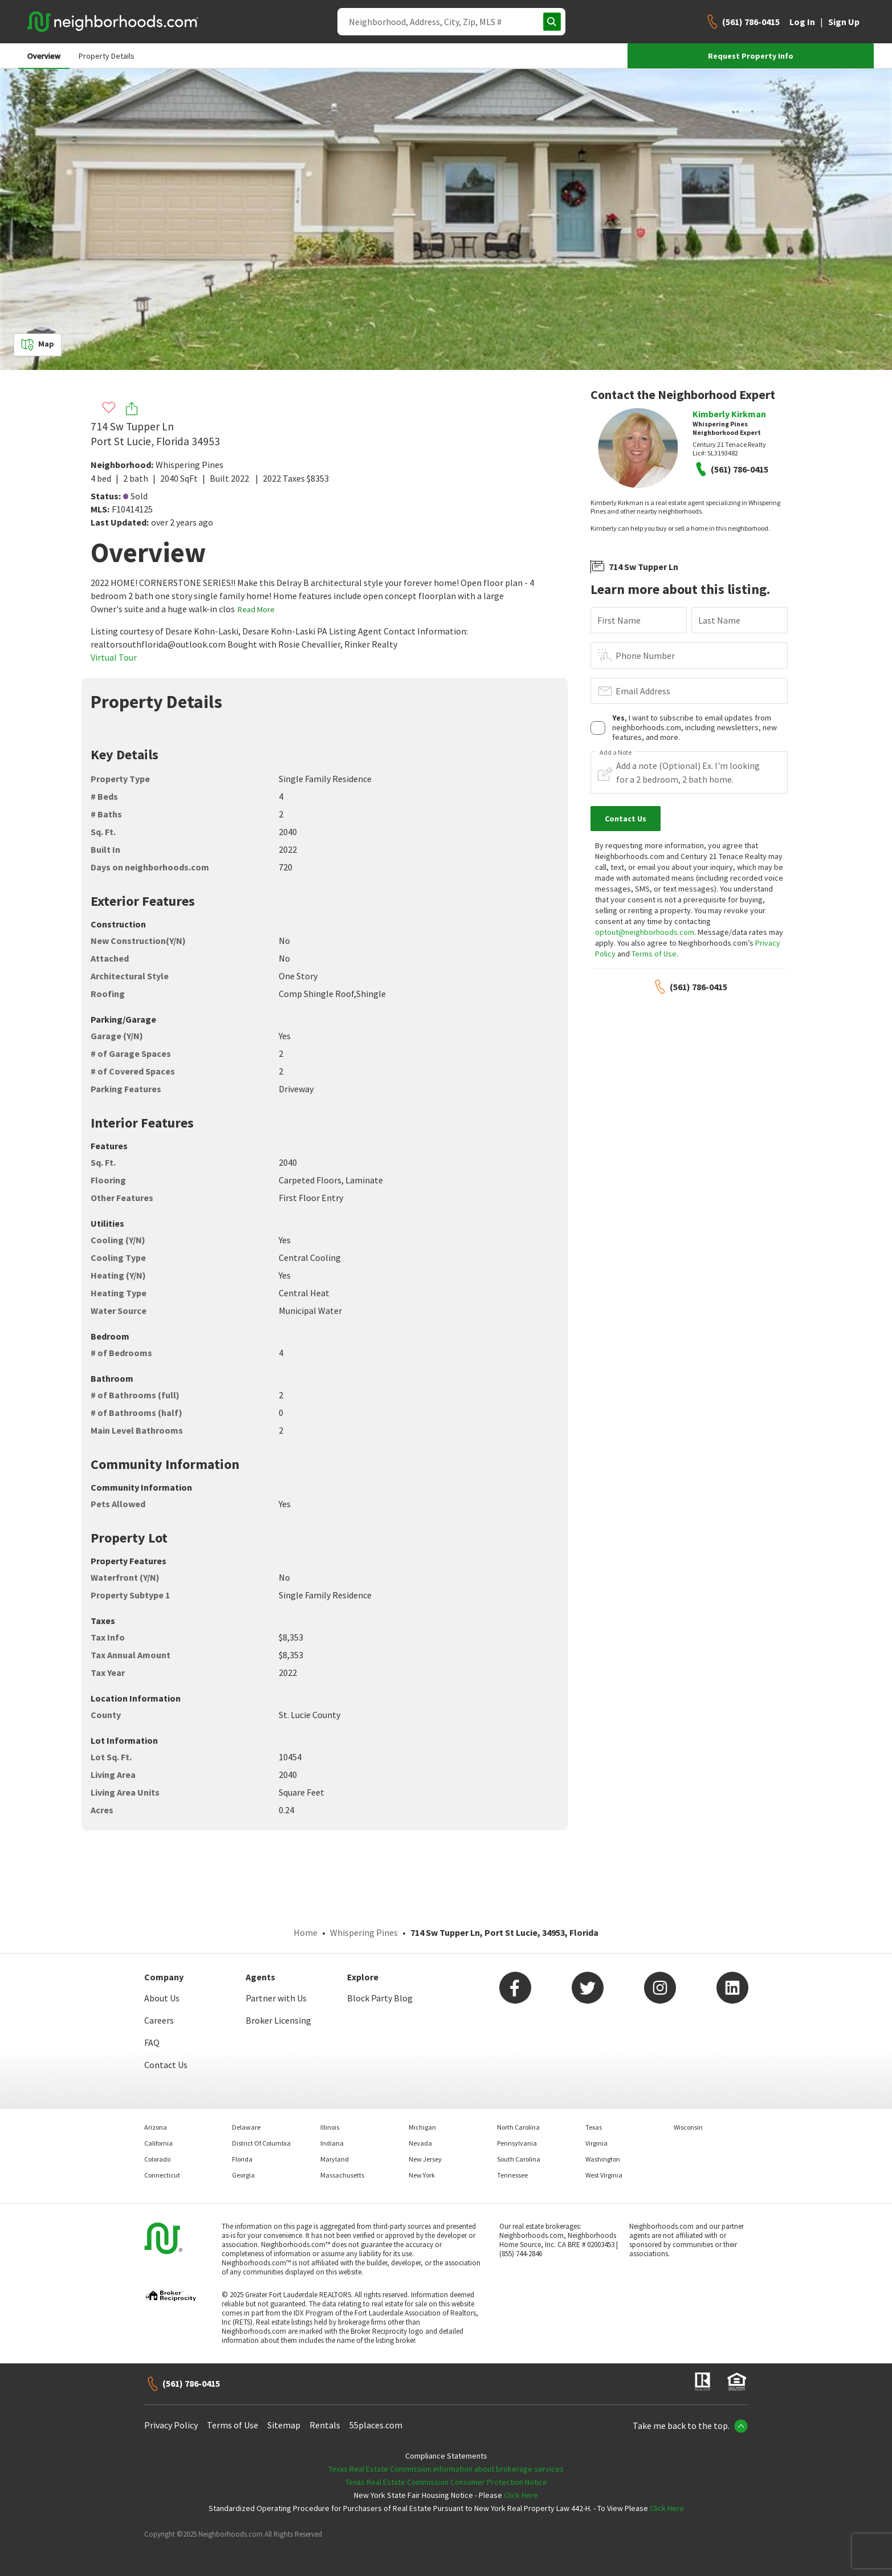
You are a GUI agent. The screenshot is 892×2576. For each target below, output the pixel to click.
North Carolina (518, 2127)
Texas (593, 2127)
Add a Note (616, 752)
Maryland (334, 2159)
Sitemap (283, 2425)
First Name (619, 620)
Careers (159, 2020)
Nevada (420, 2143)
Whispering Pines (189, 464)
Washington (602, 2159)
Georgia (243, 2175)
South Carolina (518, 2159)
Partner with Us (276, 1998)
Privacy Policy (171, 2425)
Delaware (246, 2127)
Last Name (719, 620)
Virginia (596, 2143)
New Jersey (425, 2159)
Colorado (157, 2159)
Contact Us (166, 2064)
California (158, 2143)
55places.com (375, 2425)
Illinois (329, 2127)
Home (305, 1932)
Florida (242, 2159)
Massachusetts (342, 2175)
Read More (256, 609)
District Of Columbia (261, 2143)
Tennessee (512, 2175)
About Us (162, 1998)
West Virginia (603, 2175)
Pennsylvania (517, 2143)
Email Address (643, 690)
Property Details (107, 56)
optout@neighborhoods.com (644, 932)
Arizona (155, 2127)
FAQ (152, 2042)
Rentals (324, 2425)
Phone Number (645, 655)
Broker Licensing (278, 2020)
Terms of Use (654, 954)
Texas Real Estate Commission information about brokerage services (446, 2469)
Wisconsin (688, 2127)
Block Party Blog (380, 1998)
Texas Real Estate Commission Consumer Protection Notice (446, 2482)
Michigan (422, 2127)
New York (422, 2175)
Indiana (332, 2143)
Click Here (521, 2495)
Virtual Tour (114, 657)
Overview (43, 56)
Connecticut (162, 2175)
